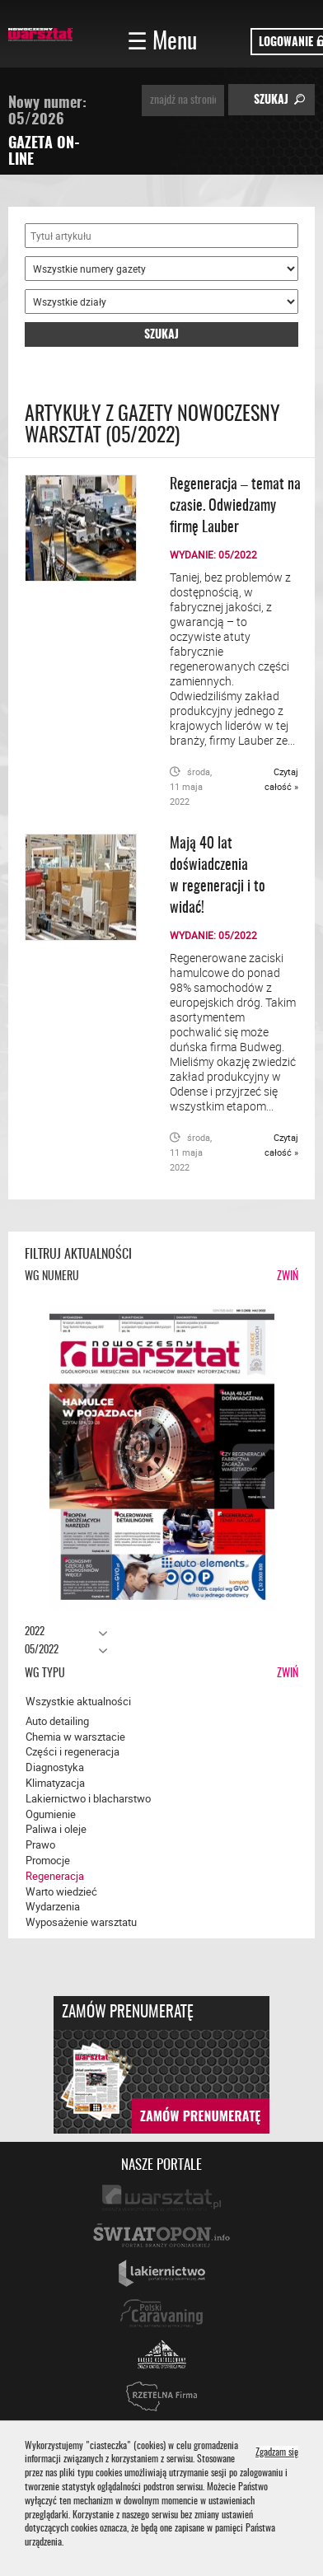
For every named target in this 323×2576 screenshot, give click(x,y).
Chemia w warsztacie (75, 1736)
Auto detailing (57, 1720)
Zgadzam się (276, 2453)
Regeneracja (55, 1875)
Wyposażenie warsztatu (81, 1921)
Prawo (40, 1844)
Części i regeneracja (72, 1751)
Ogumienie (51, 1814)
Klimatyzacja (55, 1782)
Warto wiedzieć (61, 1891)
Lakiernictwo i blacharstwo (88, 1798)
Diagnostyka (55, 1767)
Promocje (48, 1860)
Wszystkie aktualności (78, 1701)
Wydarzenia (53, 1906)
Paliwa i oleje (56, 1828)
